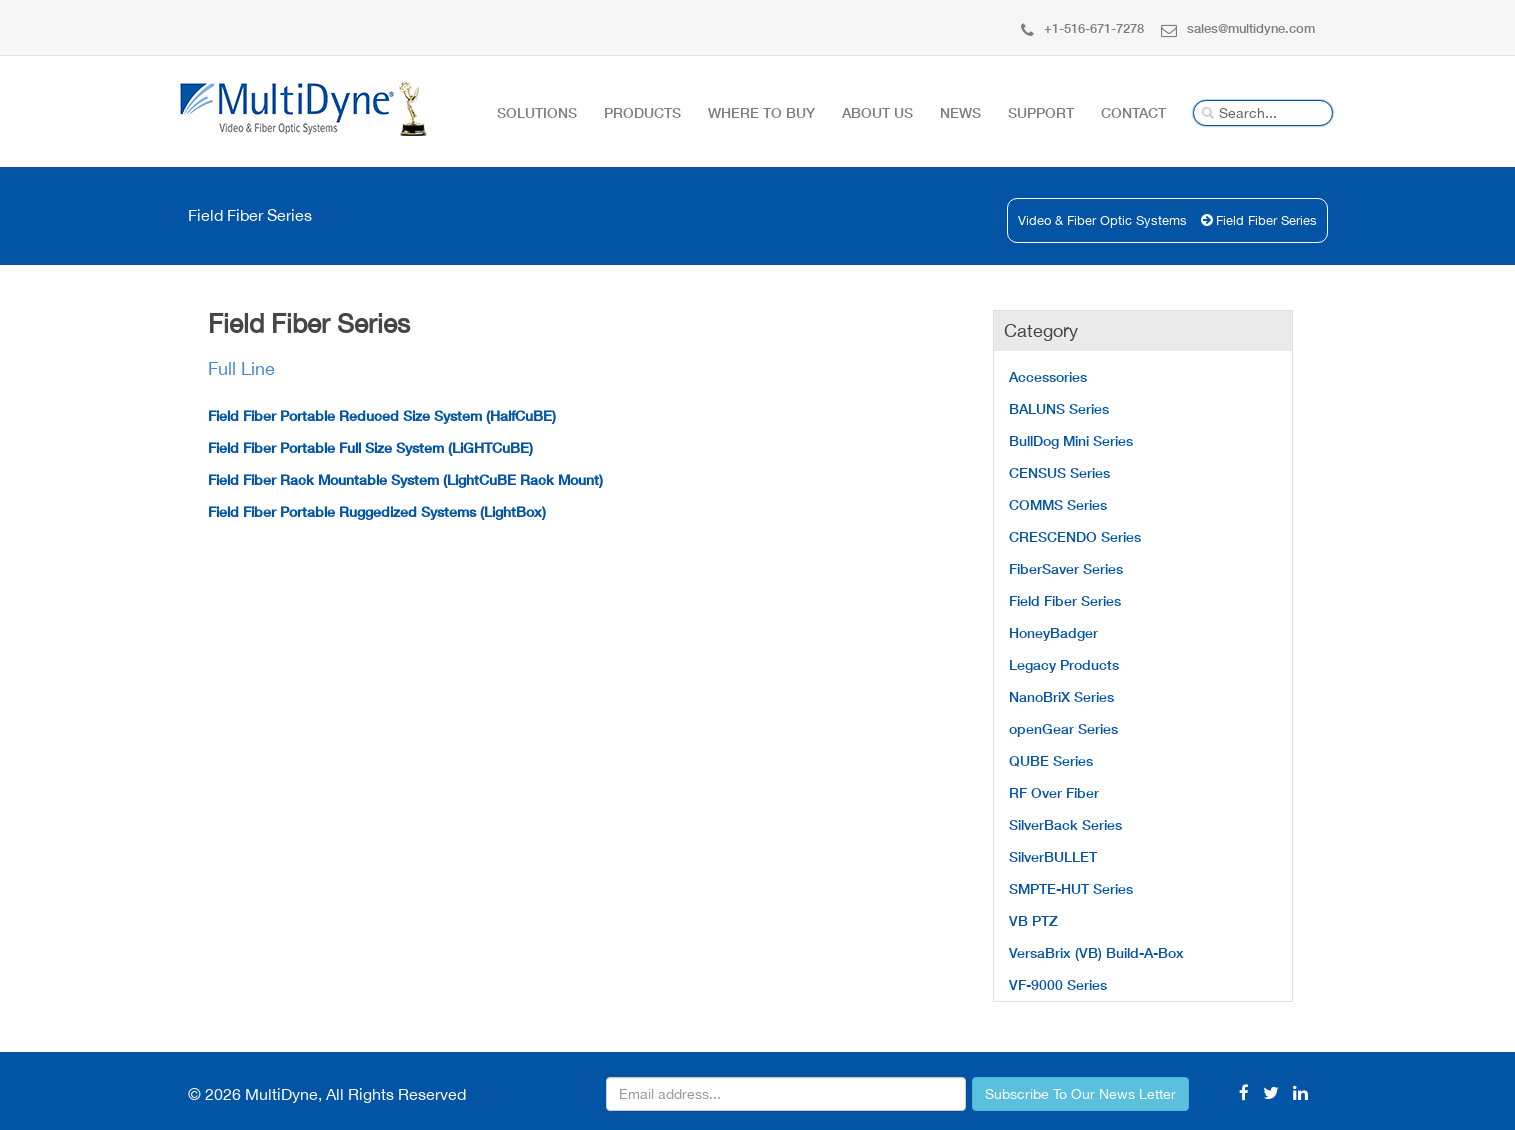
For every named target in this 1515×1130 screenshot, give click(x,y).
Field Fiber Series (1266, 220)
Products (642, 112)
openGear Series (1063, 728)
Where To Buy (761, 112)
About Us (877, 112)
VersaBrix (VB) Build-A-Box (1096, 952)
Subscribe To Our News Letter (1080, 1094)
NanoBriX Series (1061, 696)
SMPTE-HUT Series (1071, 888)
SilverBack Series (1065, 824)
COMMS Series (1058, 504)
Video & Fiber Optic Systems (1102, 220)
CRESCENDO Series (1075, 536)
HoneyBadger (1053, 632)
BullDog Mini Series (1071, 440)
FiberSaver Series (1066, 568)
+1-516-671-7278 (1082, 28)
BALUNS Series (1059, 408)
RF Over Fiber (1054, 792)
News (960, 112)
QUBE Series (1051, 760)
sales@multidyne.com (1238, 28)
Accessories (1048, 376)
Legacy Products (1064, 664)
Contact (1133, 112)
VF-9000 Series (1058, 984)
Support (1041, 112)
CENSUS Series (1059, 472)
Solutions (537, 112)
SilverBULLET (1053, 856)
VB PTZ (1033, 920)
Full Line (241, 368)
